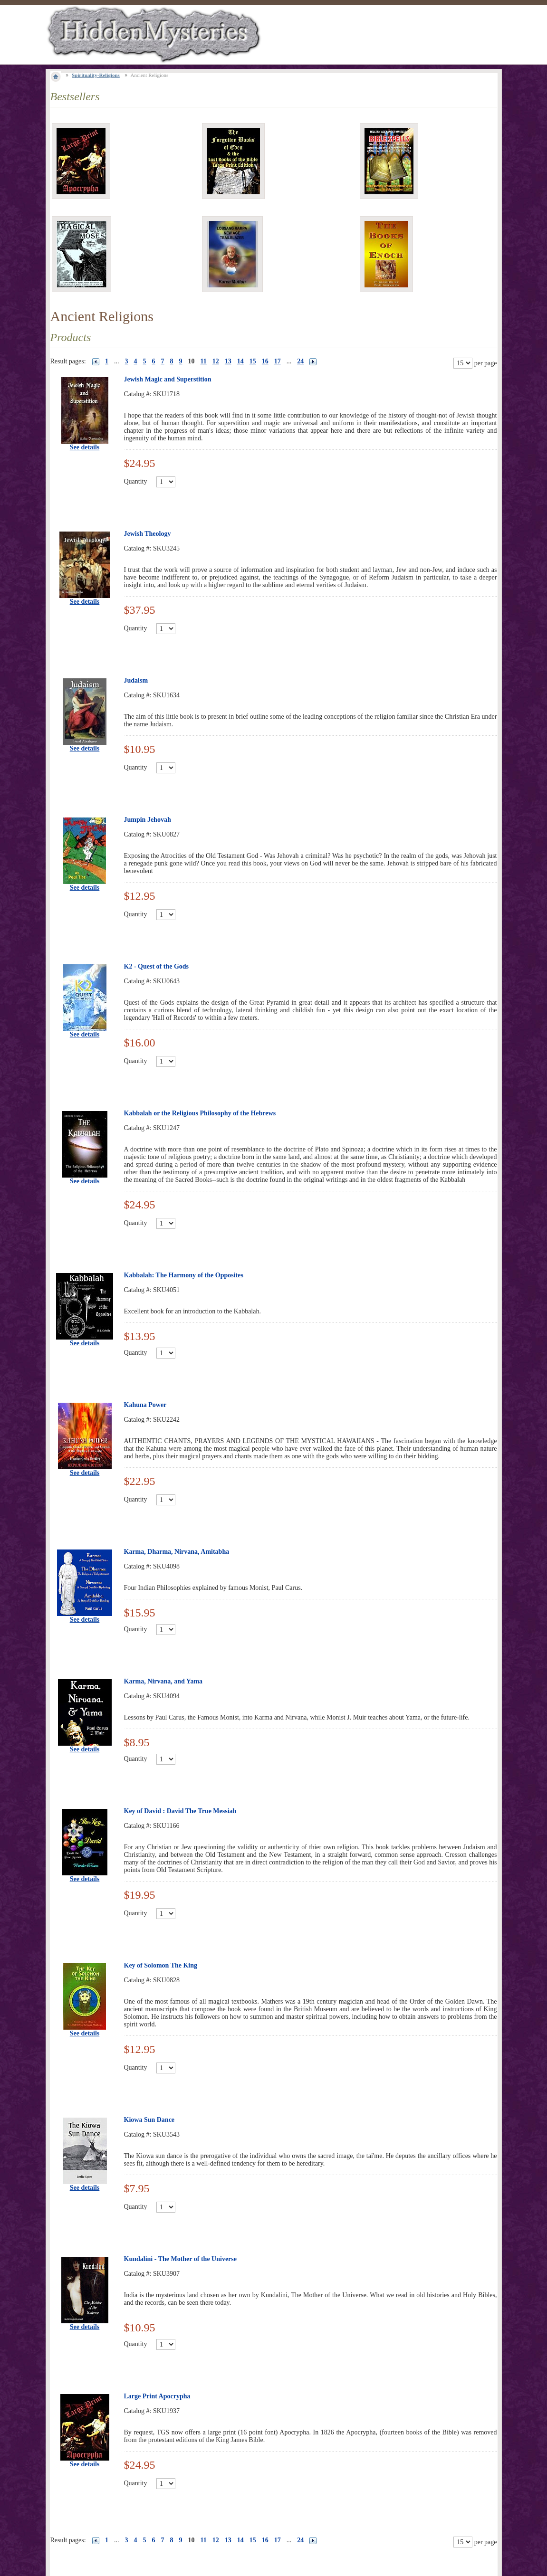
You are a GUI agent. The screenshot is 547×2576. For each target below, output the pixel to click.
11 (204, 361)
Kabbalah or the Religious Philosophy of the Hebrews (200, 1113)
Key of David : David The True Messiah (180, 1811)
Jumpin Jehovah (147, 819)
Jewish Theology (147, 533)
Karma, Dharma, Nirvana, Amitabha (177, 1551)
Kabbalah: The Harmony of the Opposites (183, 1275)
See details (85, 447)
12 (215, 361)
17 (277, 361)
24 (300, 361)
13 (228, 361)
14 (240, 361)
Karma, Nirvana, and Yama (163, 1681)
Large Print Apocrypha (157, 2396)
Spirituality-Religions (96, 75)
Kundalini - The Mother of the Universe (180, 2258)
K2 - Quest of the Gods (156, 966)
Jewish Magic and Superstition (167, 379)
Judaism (136, 680)
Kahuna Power (145, 1404)
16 (265, 361)
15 (253, 361)
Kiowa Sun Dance (149, 2119)
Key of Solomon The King (161, 1965)
